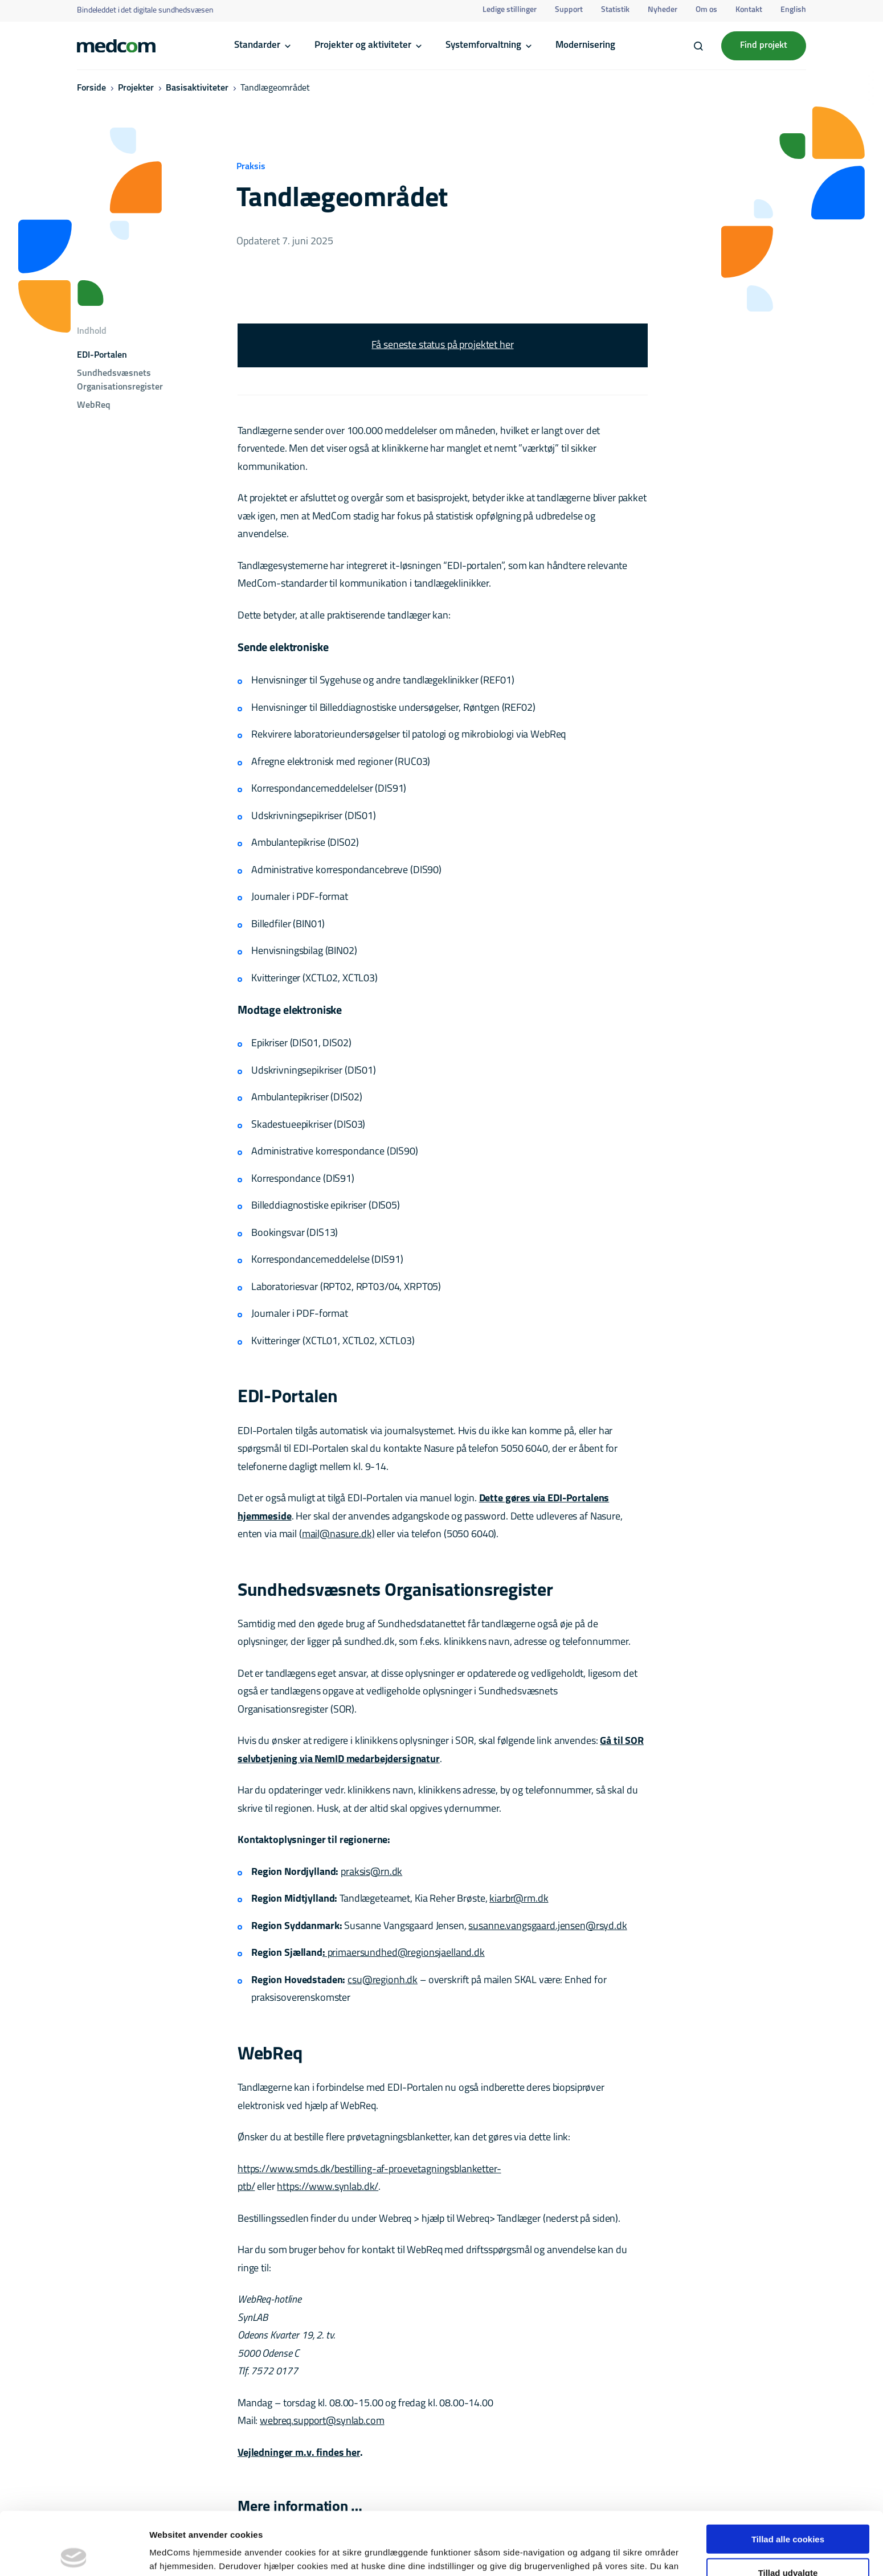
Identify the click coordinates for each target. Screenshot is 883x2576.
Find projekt (763, 45)
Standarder (257, 45)
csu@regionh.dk (383, 1980)
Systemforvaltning (483, 45)
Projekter (136, 88)
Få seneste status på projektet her (442, 345)
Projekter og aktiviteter (362, 45)
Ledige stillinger (510, 10)
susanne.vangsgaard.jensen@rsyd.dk (547, 1926)
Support (569, 10)
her (480, 2516)
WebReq (94, 405)
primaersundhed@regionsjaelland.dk (405, 1953)
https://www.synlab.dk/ (327, 2187)
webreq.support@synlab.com (322, 2421)
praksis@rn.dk (371, 1872)
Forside (91, 88)
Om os (706, 10)
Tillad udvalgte (788, 2509)
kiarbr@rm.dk (518, 1899)
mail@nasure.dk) (338, 1534)
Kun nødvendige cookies (788, 2543)
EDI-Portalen (102, 355)
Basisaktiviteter (197, 88)
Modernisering (585, 45)
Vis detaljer (592, 2553)
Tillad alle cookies (787, 2476)
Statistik (615, 10)
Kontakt (748, 10)
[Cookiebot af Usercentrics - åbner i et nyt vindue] (74, 2553)
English (793, 10)
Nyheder (662, 10)
